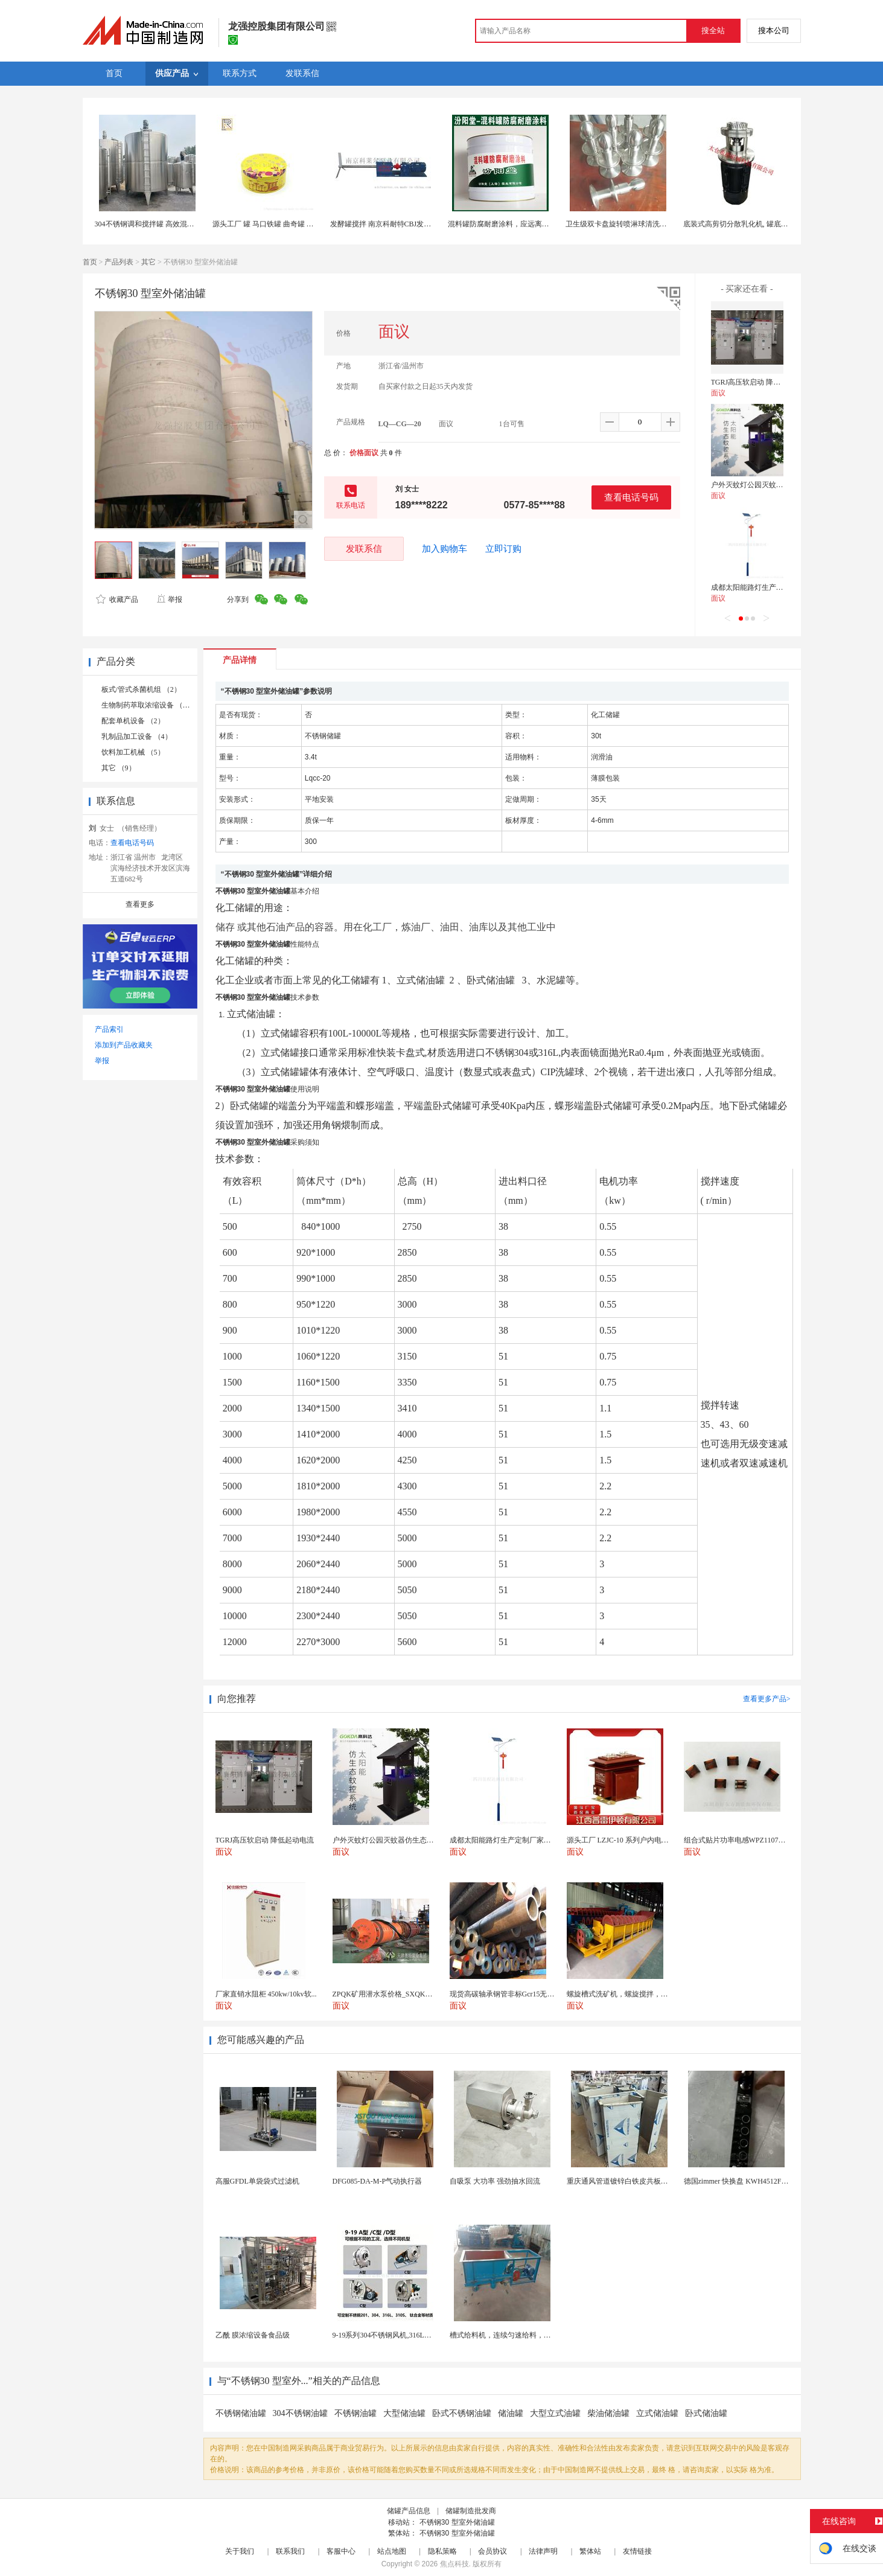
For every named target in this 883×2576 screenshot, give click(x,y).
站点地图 (391, 2551)
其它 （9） (118, 768)
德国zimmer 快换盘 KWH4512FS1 (736, 2181)
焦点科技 (454, 2564)
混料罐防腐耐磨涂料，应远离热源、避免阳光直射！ (531, 224)
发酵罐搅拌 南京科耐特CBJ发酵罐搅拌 (391, 224)
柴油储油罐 (608, 2413)
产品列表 (118, 262)
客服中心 (341, 2551)
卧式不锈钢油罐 (461, 2413)
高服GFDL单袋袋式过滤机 (257, 2181)
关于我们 (239, 2551)
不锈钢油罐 (355, 2413)
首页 (90, 262)
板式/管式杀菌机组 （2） (141, 689)
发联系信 (364, 548)
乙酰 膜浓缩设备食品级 (252, 2335)
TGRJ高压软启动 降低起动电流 (760, 382)
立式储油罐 (657, 2413)
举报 (169, 599)
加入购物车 (444, 549)
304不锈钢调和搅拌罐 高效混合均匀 (152, 224)
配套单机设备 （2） (133, 721)
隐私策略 (442, 2551)
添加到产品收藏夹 (124, 1045)
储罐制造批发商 (470, 2511)
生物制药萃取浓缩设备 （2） (147, 705)
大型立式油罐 (555, 2413)
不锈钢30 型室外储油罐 (457, 2522)
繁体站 (590, 2551)
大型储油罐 (404, 2413)
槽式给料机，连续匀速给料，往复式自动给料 (522, 2335)
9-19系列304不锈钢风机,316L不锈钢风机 (397, 2335)
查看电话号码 (631, 497)
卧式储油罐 (706, 2413)
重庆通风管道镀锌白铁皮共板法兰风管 (628, 2181)
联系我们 (290, 2551)
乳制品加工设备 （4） (136, 736)
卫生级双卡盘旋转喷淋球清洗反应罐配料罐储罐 (642, 224)
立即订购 (503, 549)
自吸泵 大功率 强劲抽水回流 (495, 2181)
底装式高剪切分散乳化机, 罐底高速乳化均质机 (757, 224)
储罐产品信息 (408, 2511)
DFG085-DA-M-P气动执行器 (377, 2181)
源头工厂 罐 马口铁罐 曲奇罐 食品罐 (270, 224)
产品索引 (109, 1029)
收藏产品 (117, 599)
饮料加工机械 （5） (133, 752)
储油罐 (510, 2413)
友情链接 (637, 2551)
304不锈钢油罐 (300, 2413)
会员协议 (492, 2551)
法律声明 (543, 2551)
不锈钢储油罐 (240, 2413)
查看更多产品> (767, 1699)
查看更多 (140, 904)
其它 (148, 262)
